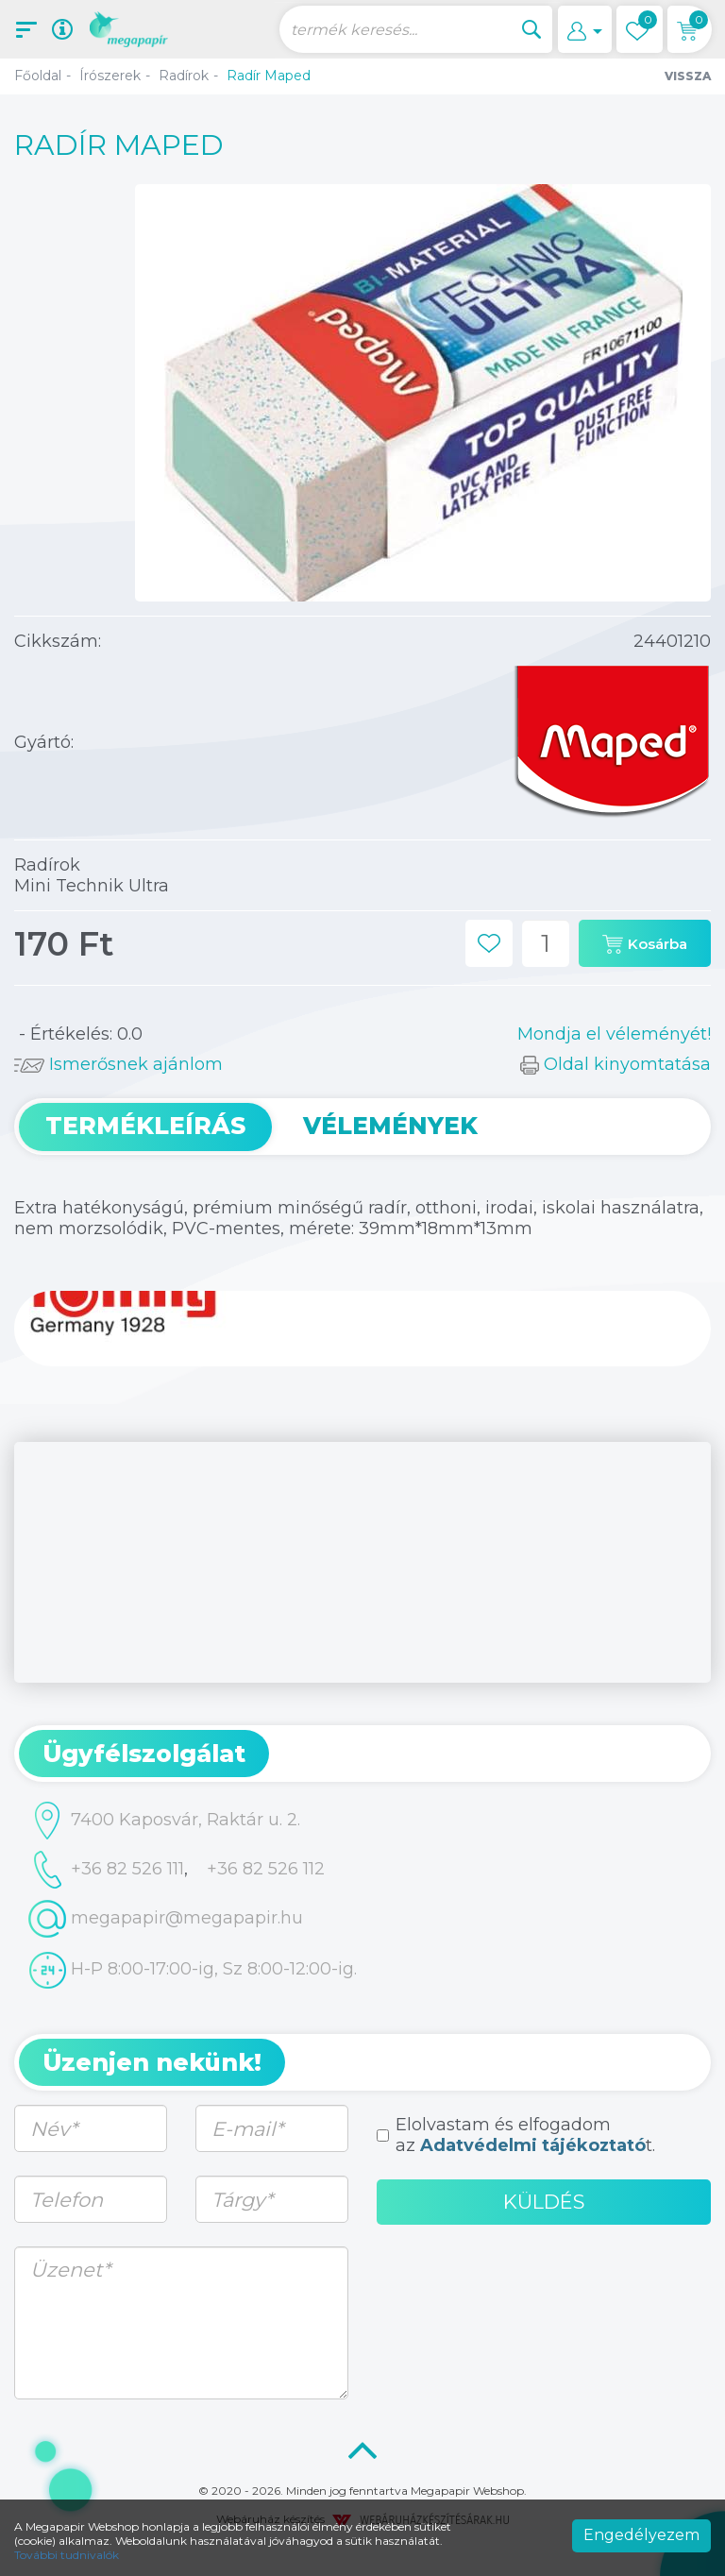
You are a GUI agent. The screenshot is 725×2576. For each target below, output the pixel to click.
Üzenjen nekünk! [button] (151, 2062)
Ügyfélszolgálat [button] (143, 1753)
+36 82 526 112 (266, 1868)
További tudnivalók (66, 2555)
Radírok (184, 75)
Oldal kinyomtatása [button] (615, 1064)
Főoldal (37, 75)
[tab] (362, 1753)
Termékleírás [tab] (145, 1125)
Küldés (544, 2201)
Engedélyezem (641, 2535)
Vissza (688, 76)
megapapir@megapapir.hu (165, 1919)
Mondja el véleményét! (614, 1034)
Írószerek (110, 75)
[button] (585, 29)
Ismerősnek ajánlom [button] (118, 1064)
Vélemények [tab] (390, 1125)
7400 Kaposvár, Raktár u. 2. (164, 1820)
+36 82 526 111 (106, 1870)
